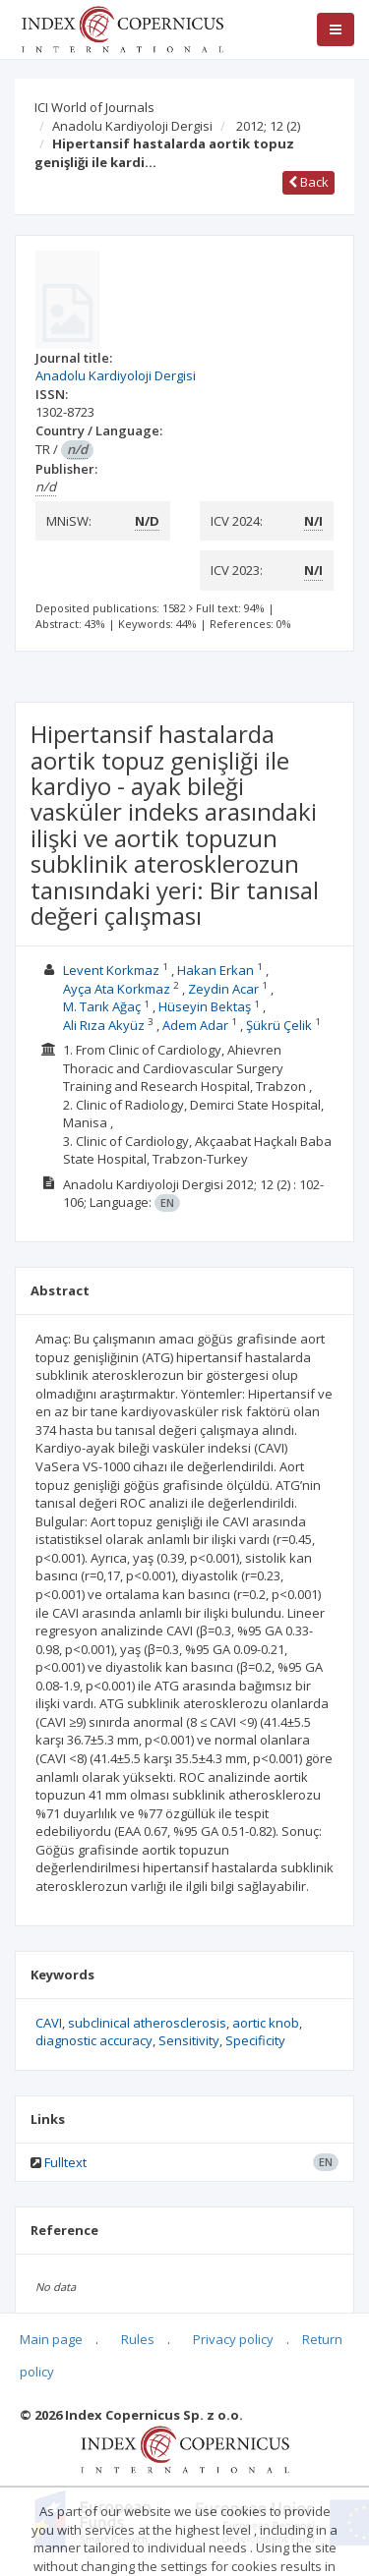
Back (308, 182)
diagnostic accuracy (94, 2040)
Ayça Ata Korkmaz (116, 989)
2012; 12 (268, 126)
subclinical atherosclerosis (147, 2023)
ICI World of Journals (94, 107)
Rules (137, 2339)
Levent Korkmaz (111, 970)
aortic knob (265, 2023)
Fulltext (65, 2162)
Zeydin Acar (223, 989)
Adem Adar (195, 1025)
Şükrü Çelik (279, 1025)
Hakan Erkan (215, 970)
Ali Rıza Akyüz (104, 1025)
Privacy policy (233, 2339)
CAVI (48, 2023)
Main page (51, 2339)
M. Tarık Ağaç (102, 1006)
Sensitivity (188, 2040)
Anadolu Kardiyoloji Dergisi (132, 126)
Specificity (255, 2040)
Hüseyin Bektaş (204, 1006)
